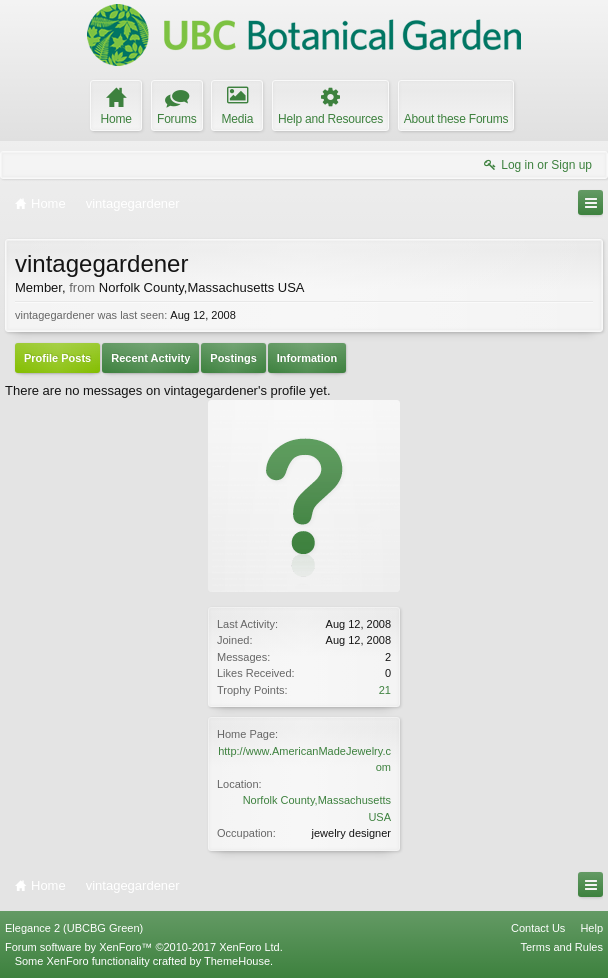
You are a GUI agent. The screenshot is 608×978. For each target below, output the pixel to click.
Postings (233, 358)
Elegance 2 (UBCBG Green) (74, 928)
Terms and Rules (561, 947)
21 (385, 690)
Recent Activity (150, 358)
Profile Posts (57, 358)
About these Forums (456, 119)
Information (307, 358)
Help (591, 928)
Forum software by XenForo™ (144, 947)
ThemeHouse (237, 961)
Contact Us (538, 928)
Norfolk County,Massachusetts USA (202, 287)
